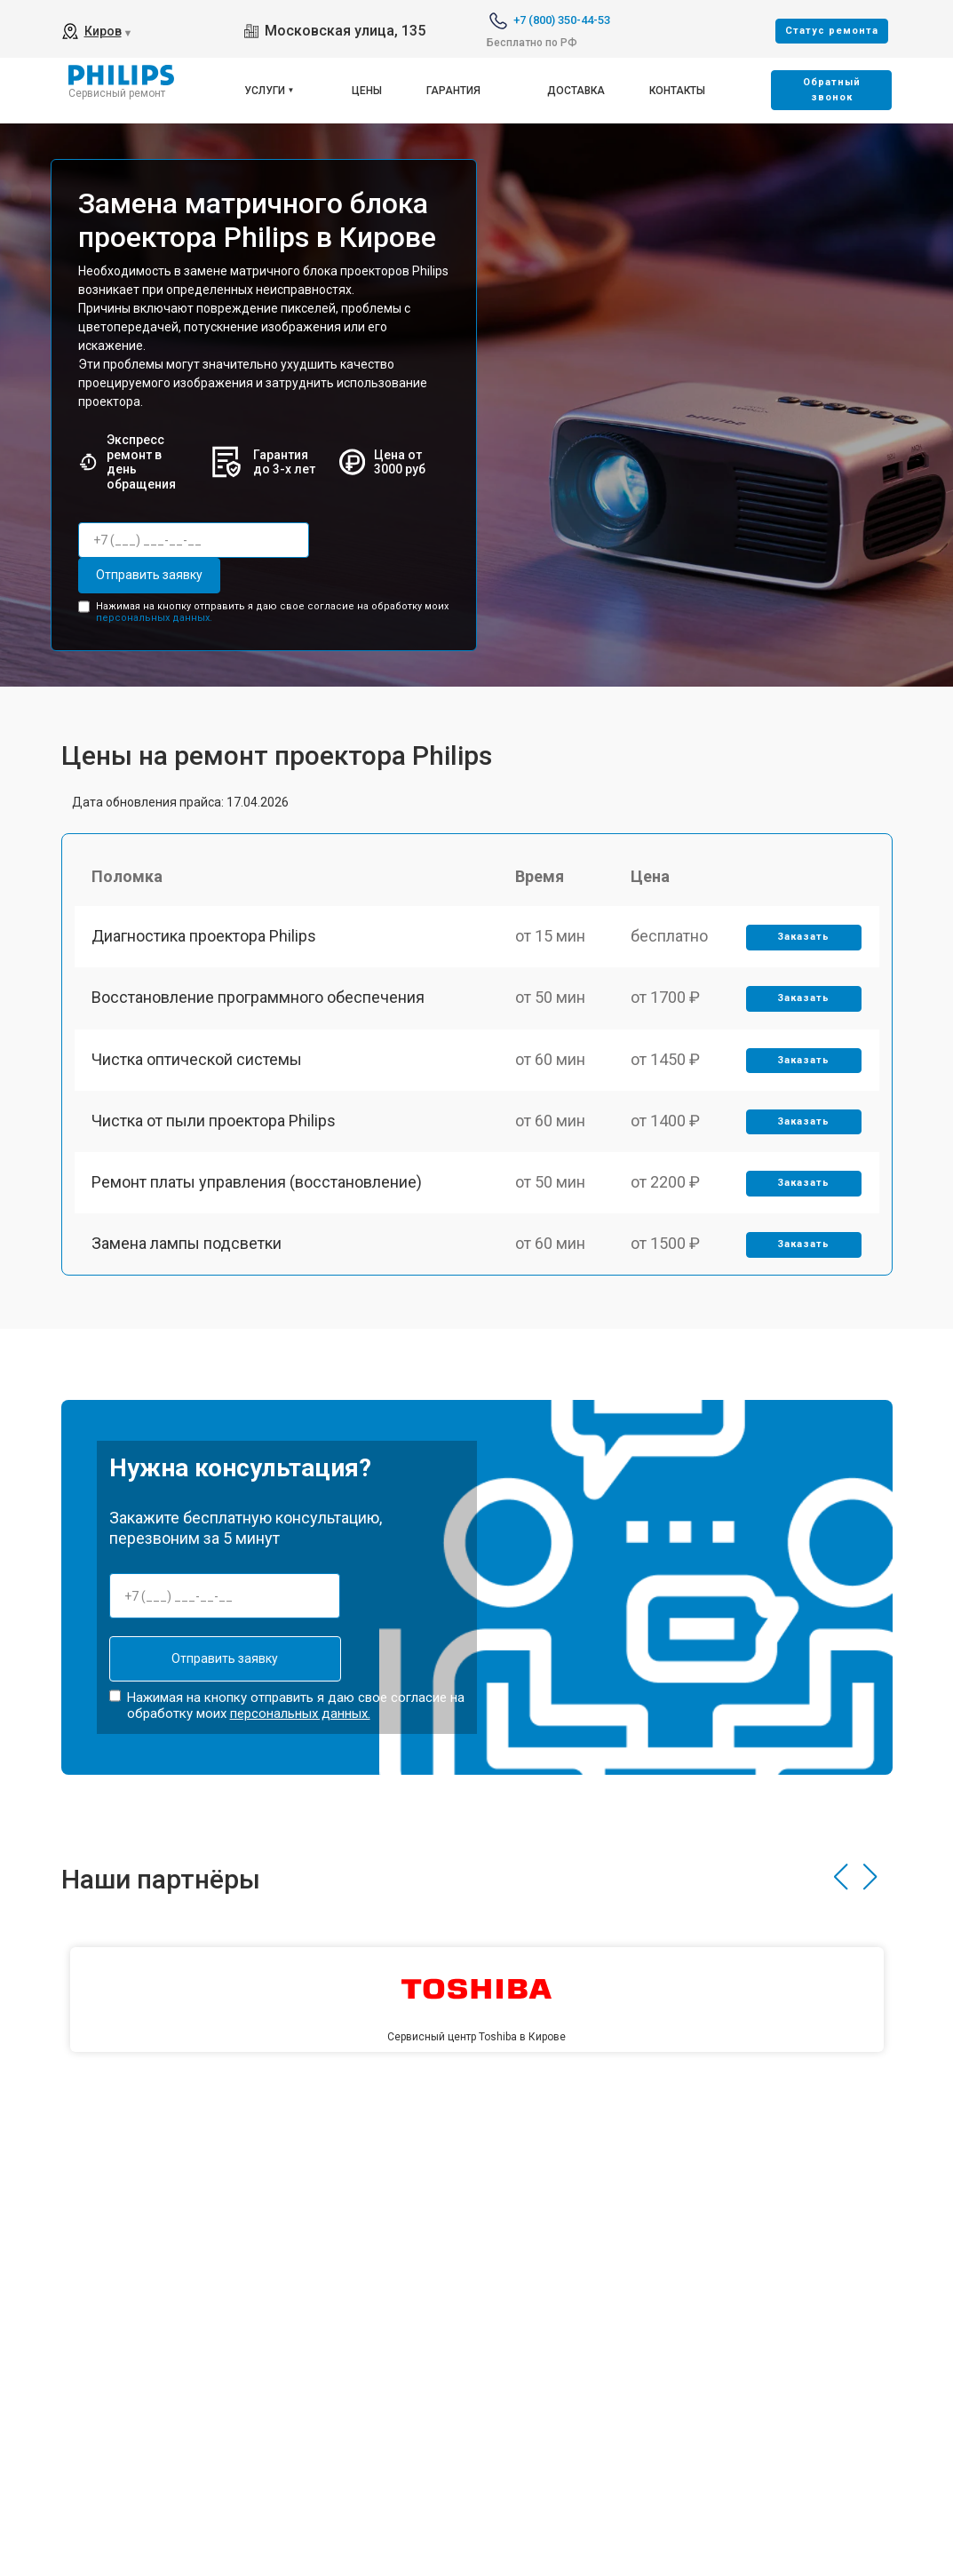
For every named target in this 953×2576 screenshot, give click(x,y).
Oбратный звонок (832, 89)
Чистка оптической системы (197, 1059)
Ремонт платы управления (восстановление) (257, 1182)
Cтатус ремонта (831, 30)
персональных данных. (154, 618)
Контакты (677, 90)
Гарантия (453, 90)
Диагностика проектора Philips (204, 935)
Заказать (803, 936)
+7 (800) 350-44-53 (561, 20)
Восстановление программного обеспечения (258, 998)
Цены (367, 90)
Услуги (264, 90)
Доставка (576, 90)
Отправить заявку (149, 575)
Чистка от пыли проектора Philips (214, 1121)
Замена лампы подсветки (187, 1245)
